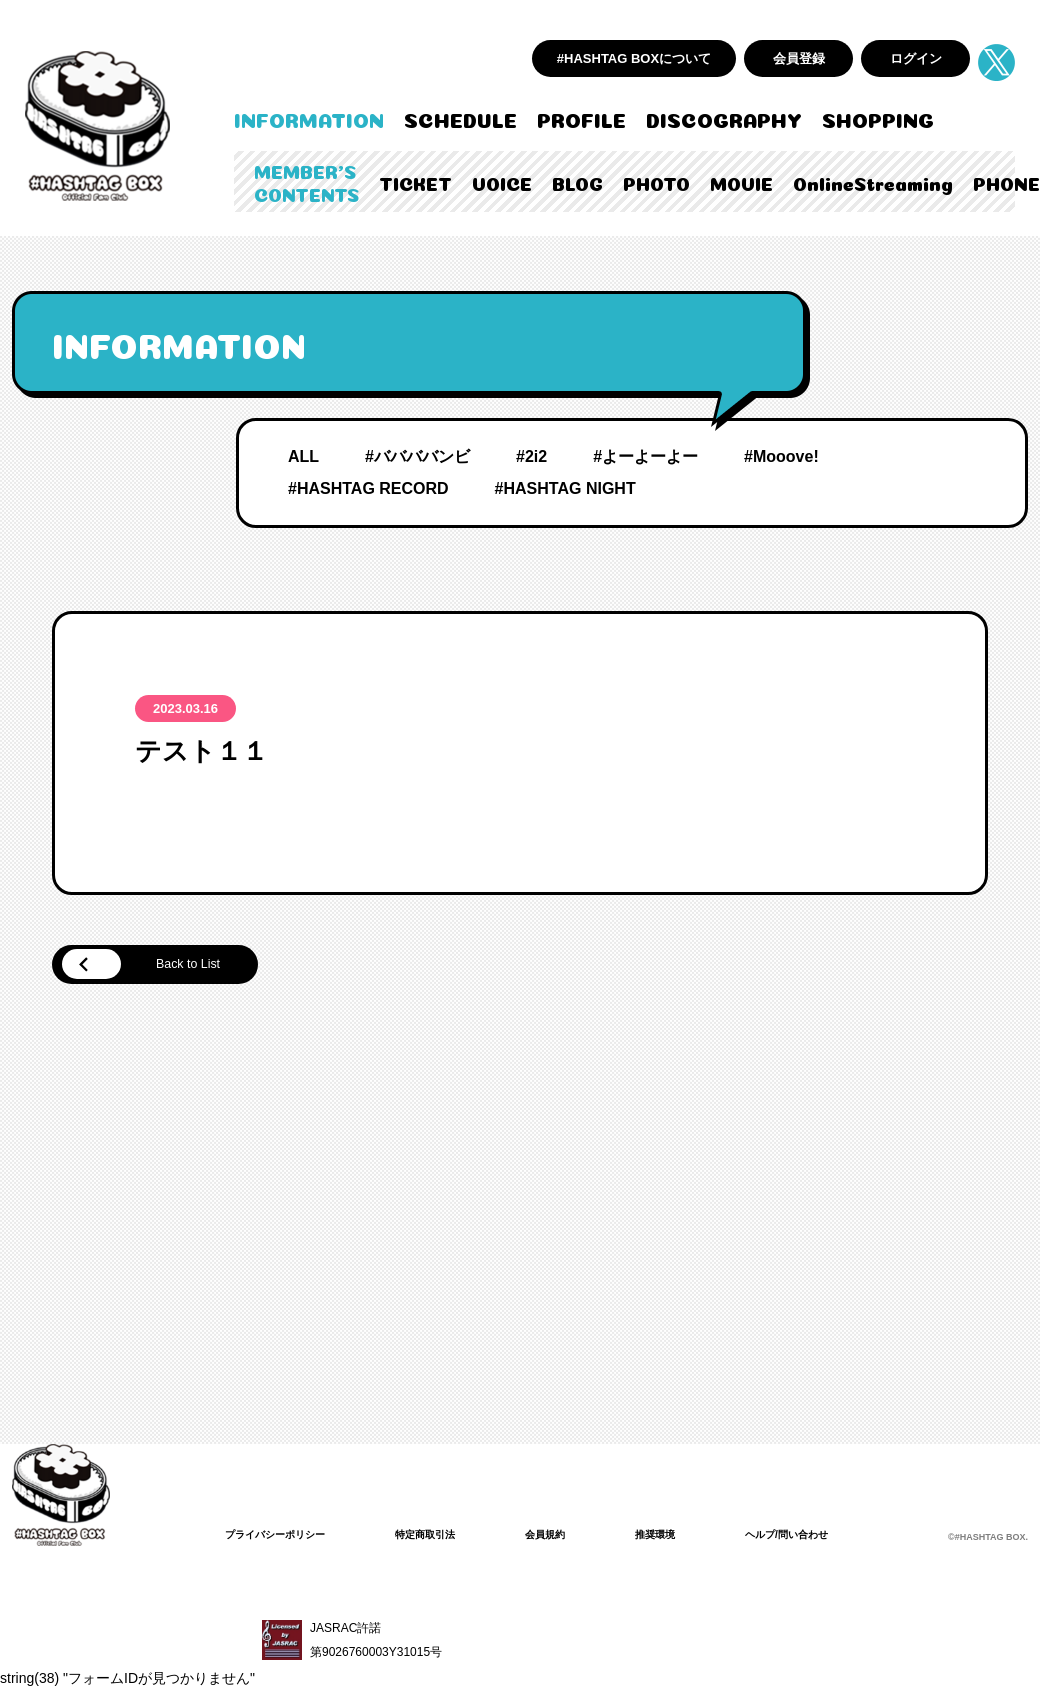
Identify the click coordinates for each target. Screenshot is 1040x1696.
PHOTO (656, 182)
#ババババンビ (417, 456)
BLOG (577, 182)
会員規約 (581, 1538)
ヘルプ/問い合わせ (842, 1538)
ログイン (916, 58)
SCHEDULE (460, 118)
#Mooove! (781, 456)
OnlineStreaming (873, 182)
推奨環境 (699, 1538)
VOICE (502, 182)
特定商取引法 (451, 1538)
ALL (303, 456)
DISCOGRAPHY (724, 118)
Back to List (160, 967)
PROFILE (581, 118)
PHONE (1006, 182)
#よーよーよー (645, 456)
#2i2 (531, 456)
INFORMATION (309, 118)
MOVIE (741, 182)
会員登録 (799, 58)
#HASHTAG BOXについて (634, 58)
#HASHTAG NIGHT (565, 488)
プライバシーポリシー (285, 1538)
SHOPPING (878, 118)
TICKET (415, 182)
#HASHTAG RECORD (368, 488)
